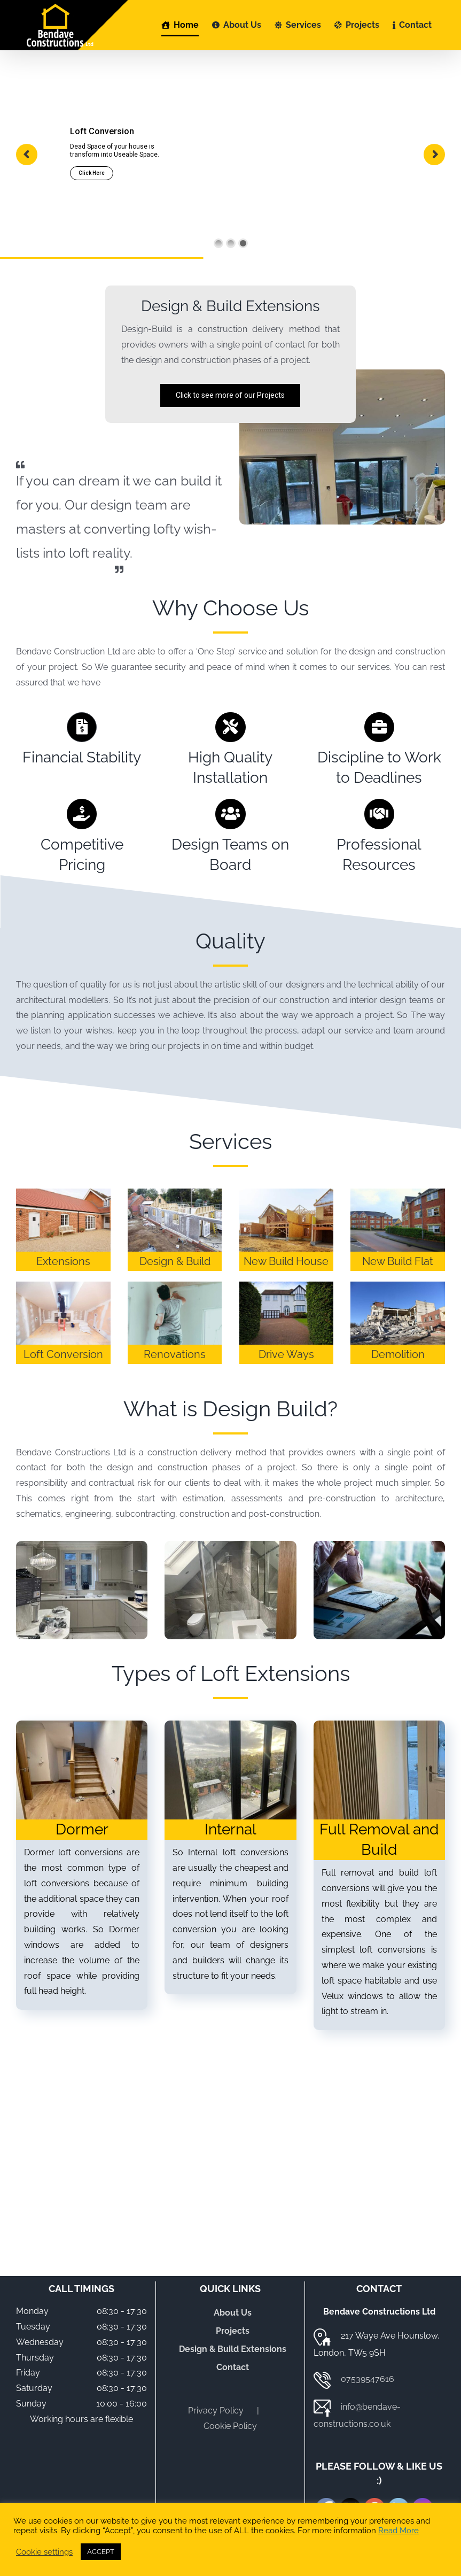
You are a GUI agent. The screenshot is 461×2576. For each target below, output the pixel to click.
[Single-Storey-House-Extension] (286, 1192)
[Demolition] (397, 1286)
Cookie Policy (230, 2426)
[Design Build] (230, 1545)
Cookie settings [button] (44, 2551)
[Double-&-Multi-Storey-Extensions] (397, 1192)
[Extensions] (63, 1192)
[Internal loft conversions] (230, 1724)
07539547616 (367, 2379)
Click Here (92, 173)
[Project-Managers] (379, 1545)
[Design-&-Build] (175, 1192)
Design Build (264, 1408)
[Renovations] (175, 1286)
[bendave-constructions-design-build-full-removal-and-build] (379, 1724)
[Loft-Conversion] (63, 1286)
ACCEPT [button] (100, 2552)
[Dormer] (81, 1724)
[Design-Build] (81, 1545)
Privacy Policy (216, 2410)
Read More (398, 2530)
